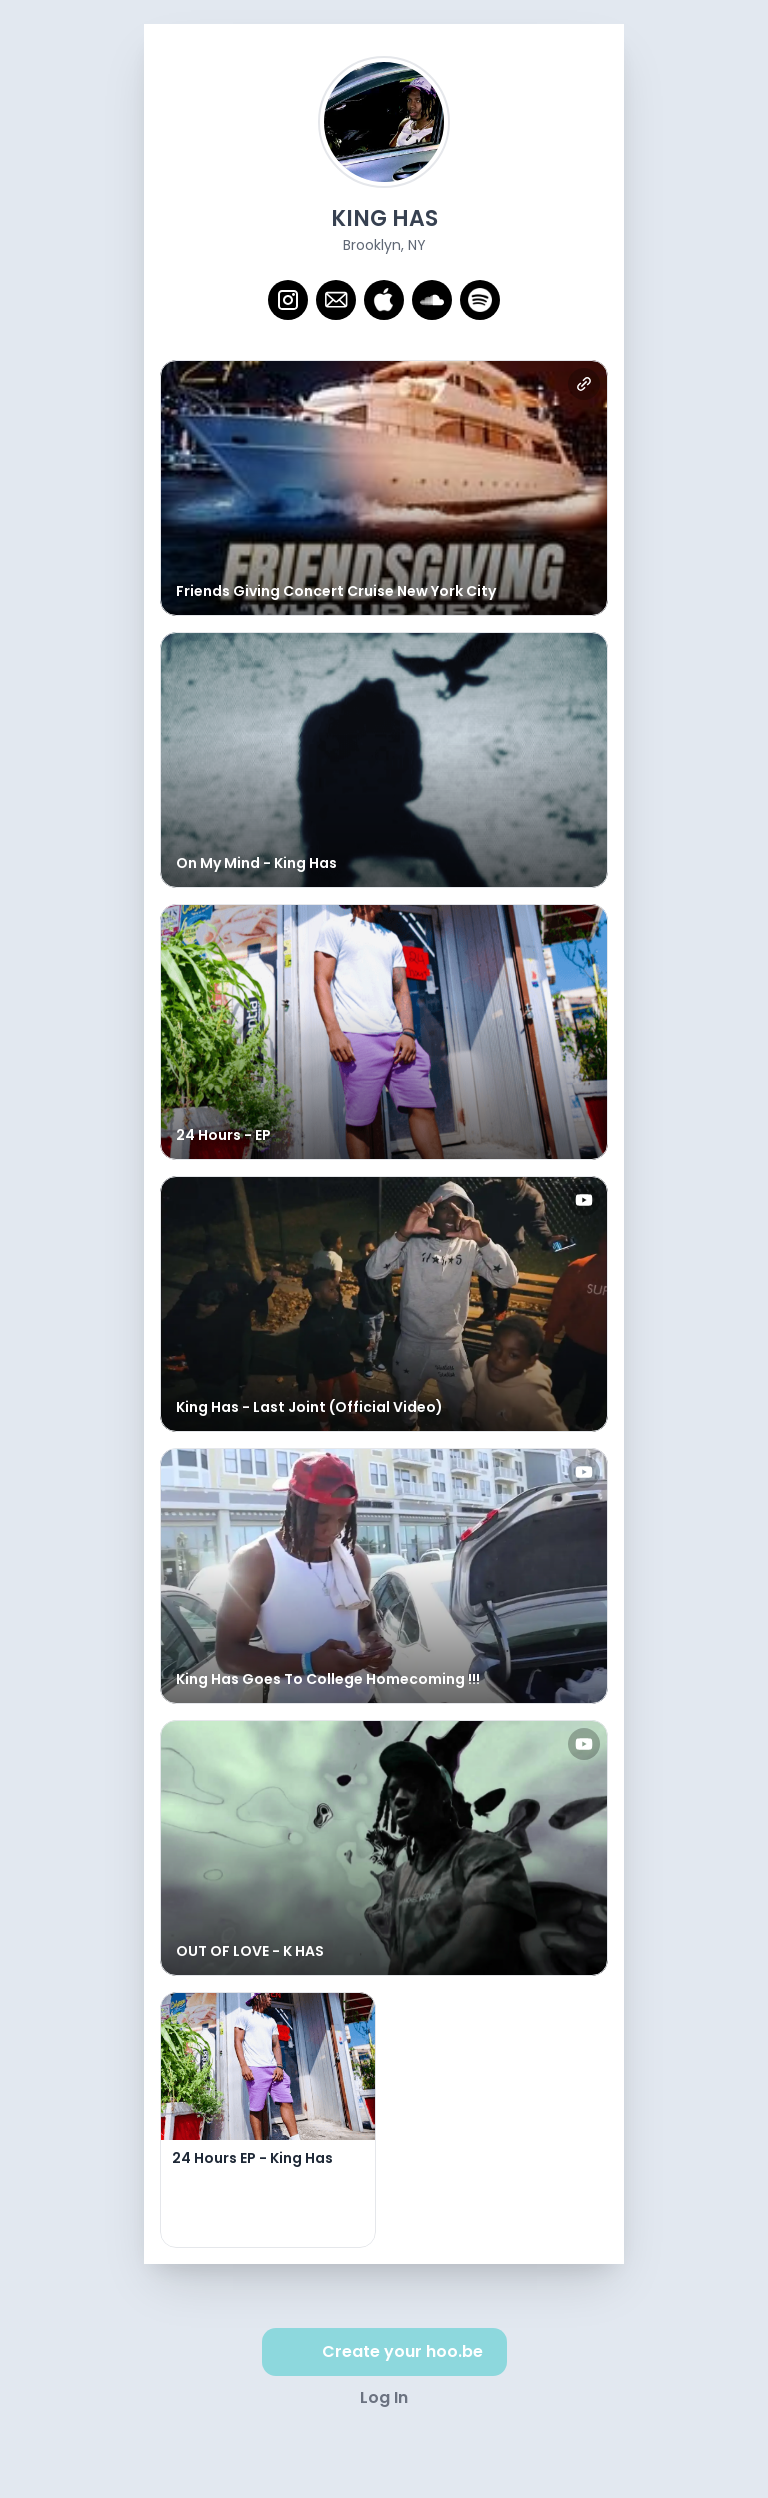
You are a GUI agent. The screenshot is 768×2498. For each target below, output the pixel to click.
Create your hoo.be (384, 2352)
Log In (384, 2397)
